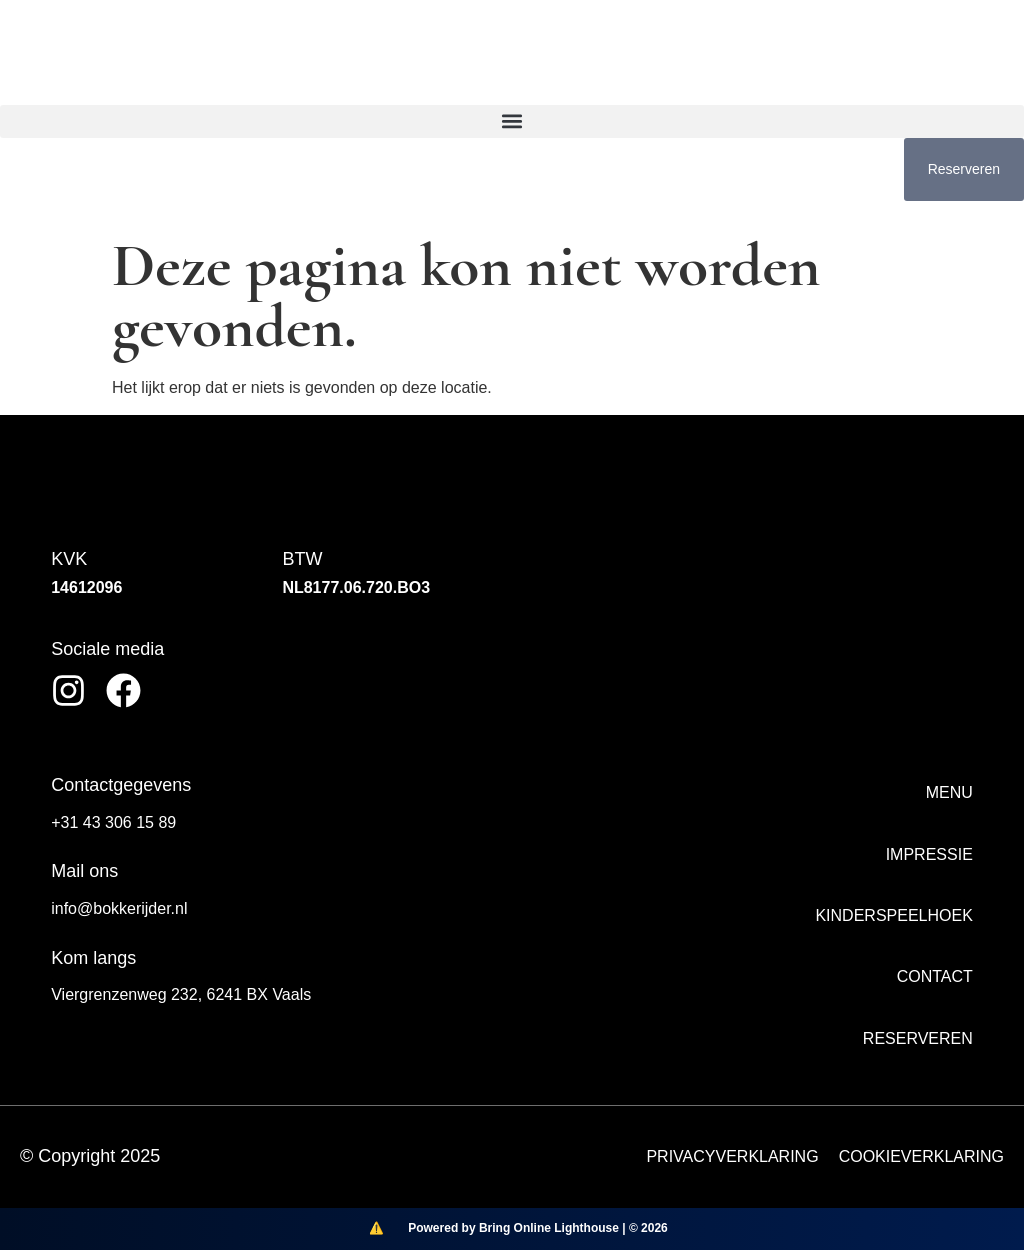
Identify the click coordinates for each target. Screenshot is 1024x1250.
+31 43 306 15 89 (113, 822)
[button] (512, 121)
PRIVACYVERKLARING (732, 1156)
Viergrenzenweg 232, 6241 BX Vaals (181, 994)
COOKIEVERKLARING (921, 1156)
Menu (949, 792)
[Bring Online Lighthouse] (376, 1229)
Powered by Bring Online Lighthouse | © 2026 (538, 1228)
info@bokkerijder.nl (119, 908)
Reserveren (918, 1038)
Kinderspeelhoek (893, 915)
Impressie (929, 854)
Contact (935, 976)
